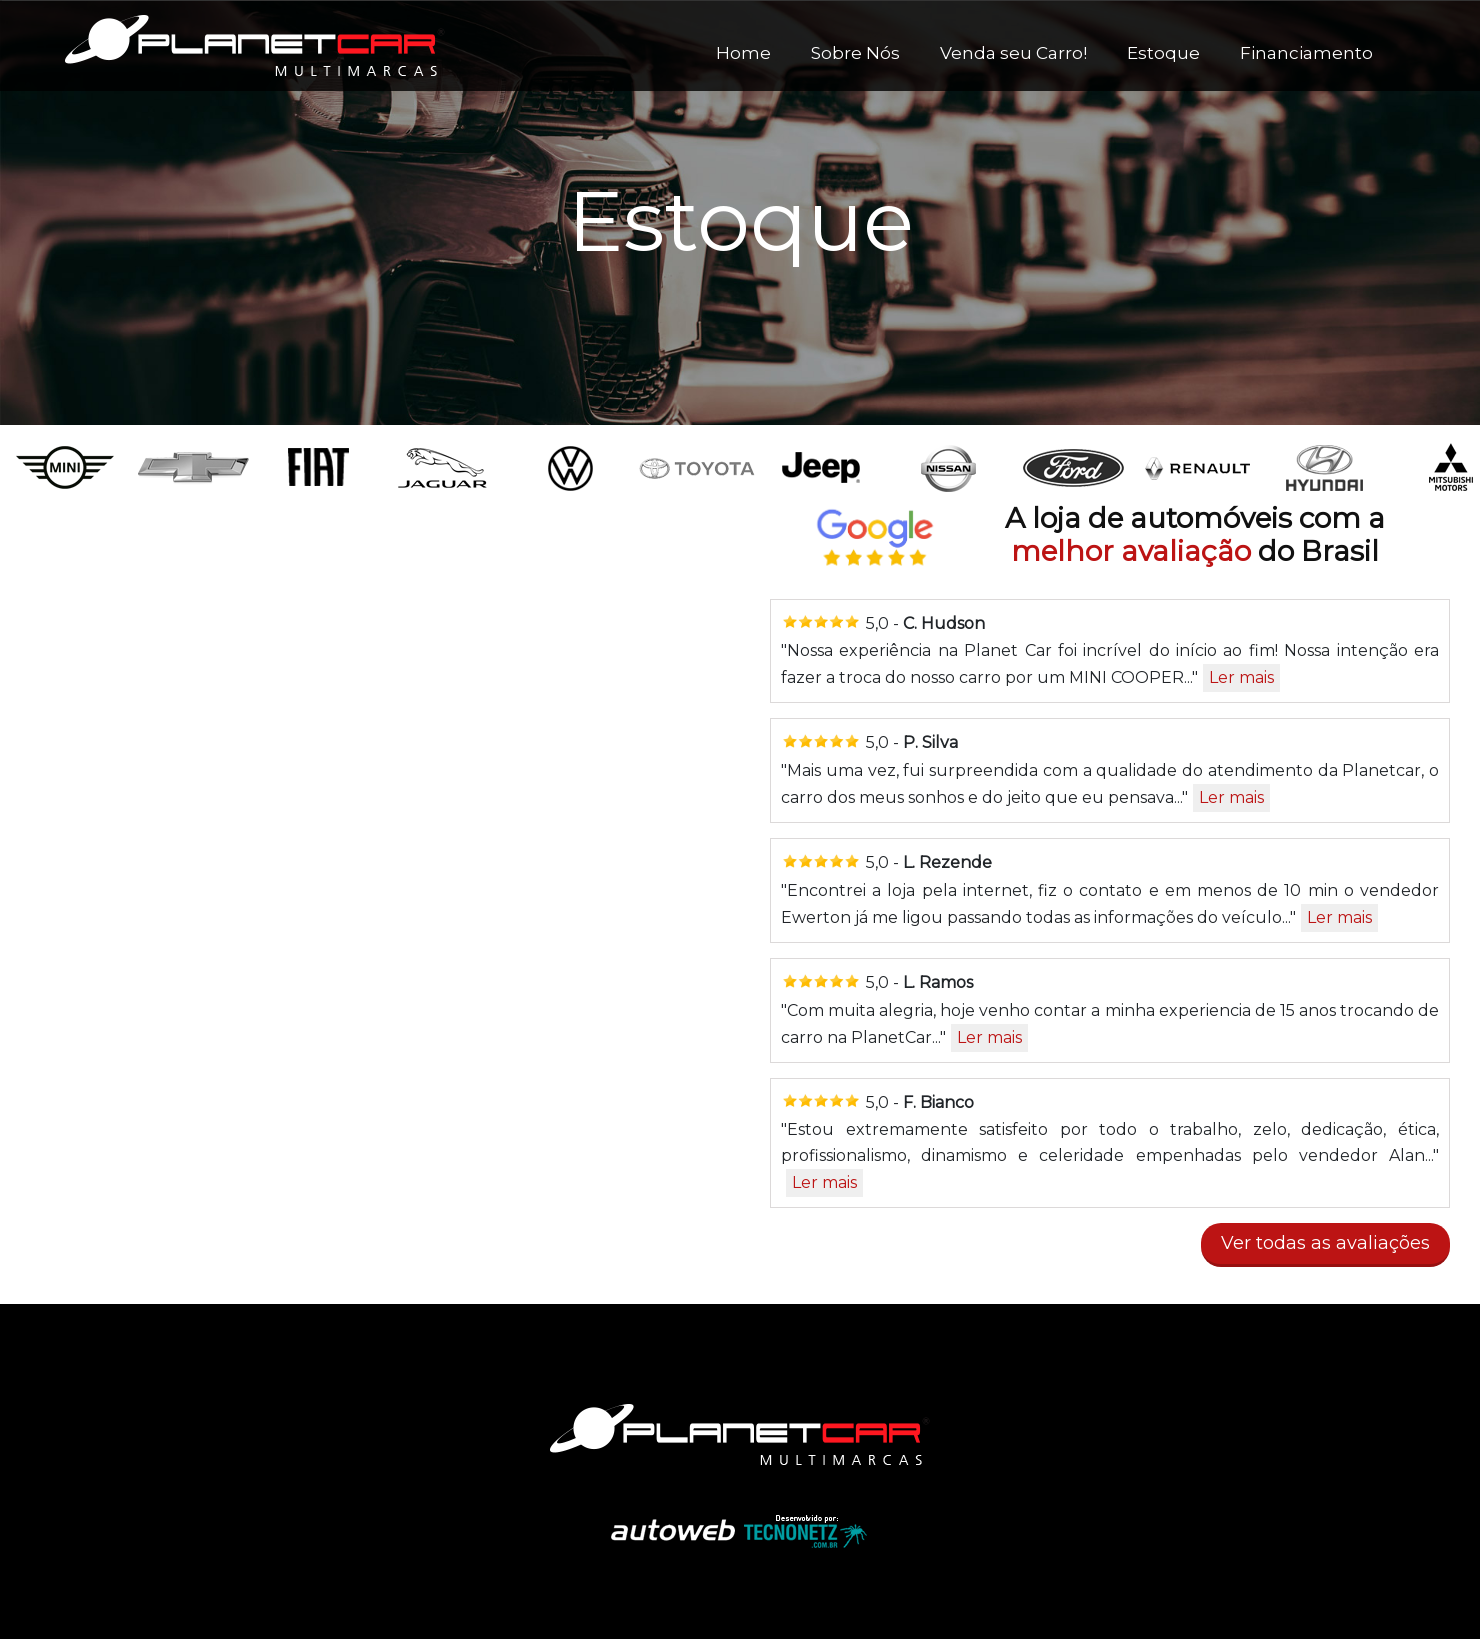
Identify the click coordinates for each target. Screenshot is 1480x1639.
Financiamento (1306, 53)
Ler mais (1241, 677)
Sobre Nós (855, 53)
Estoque (1163, 53)
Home (743, 53)
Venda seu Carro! (1013, 53)
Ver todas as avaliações (1325, 1243)
